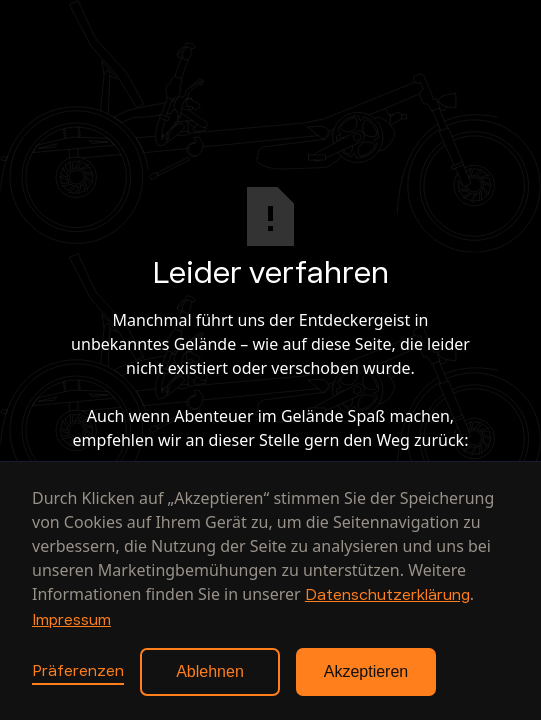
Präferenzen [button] (78, 671)
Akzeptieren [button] (366, 671)
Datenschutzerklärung (387, 595)
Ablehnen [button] (210, 671)
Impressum (71, 620)
